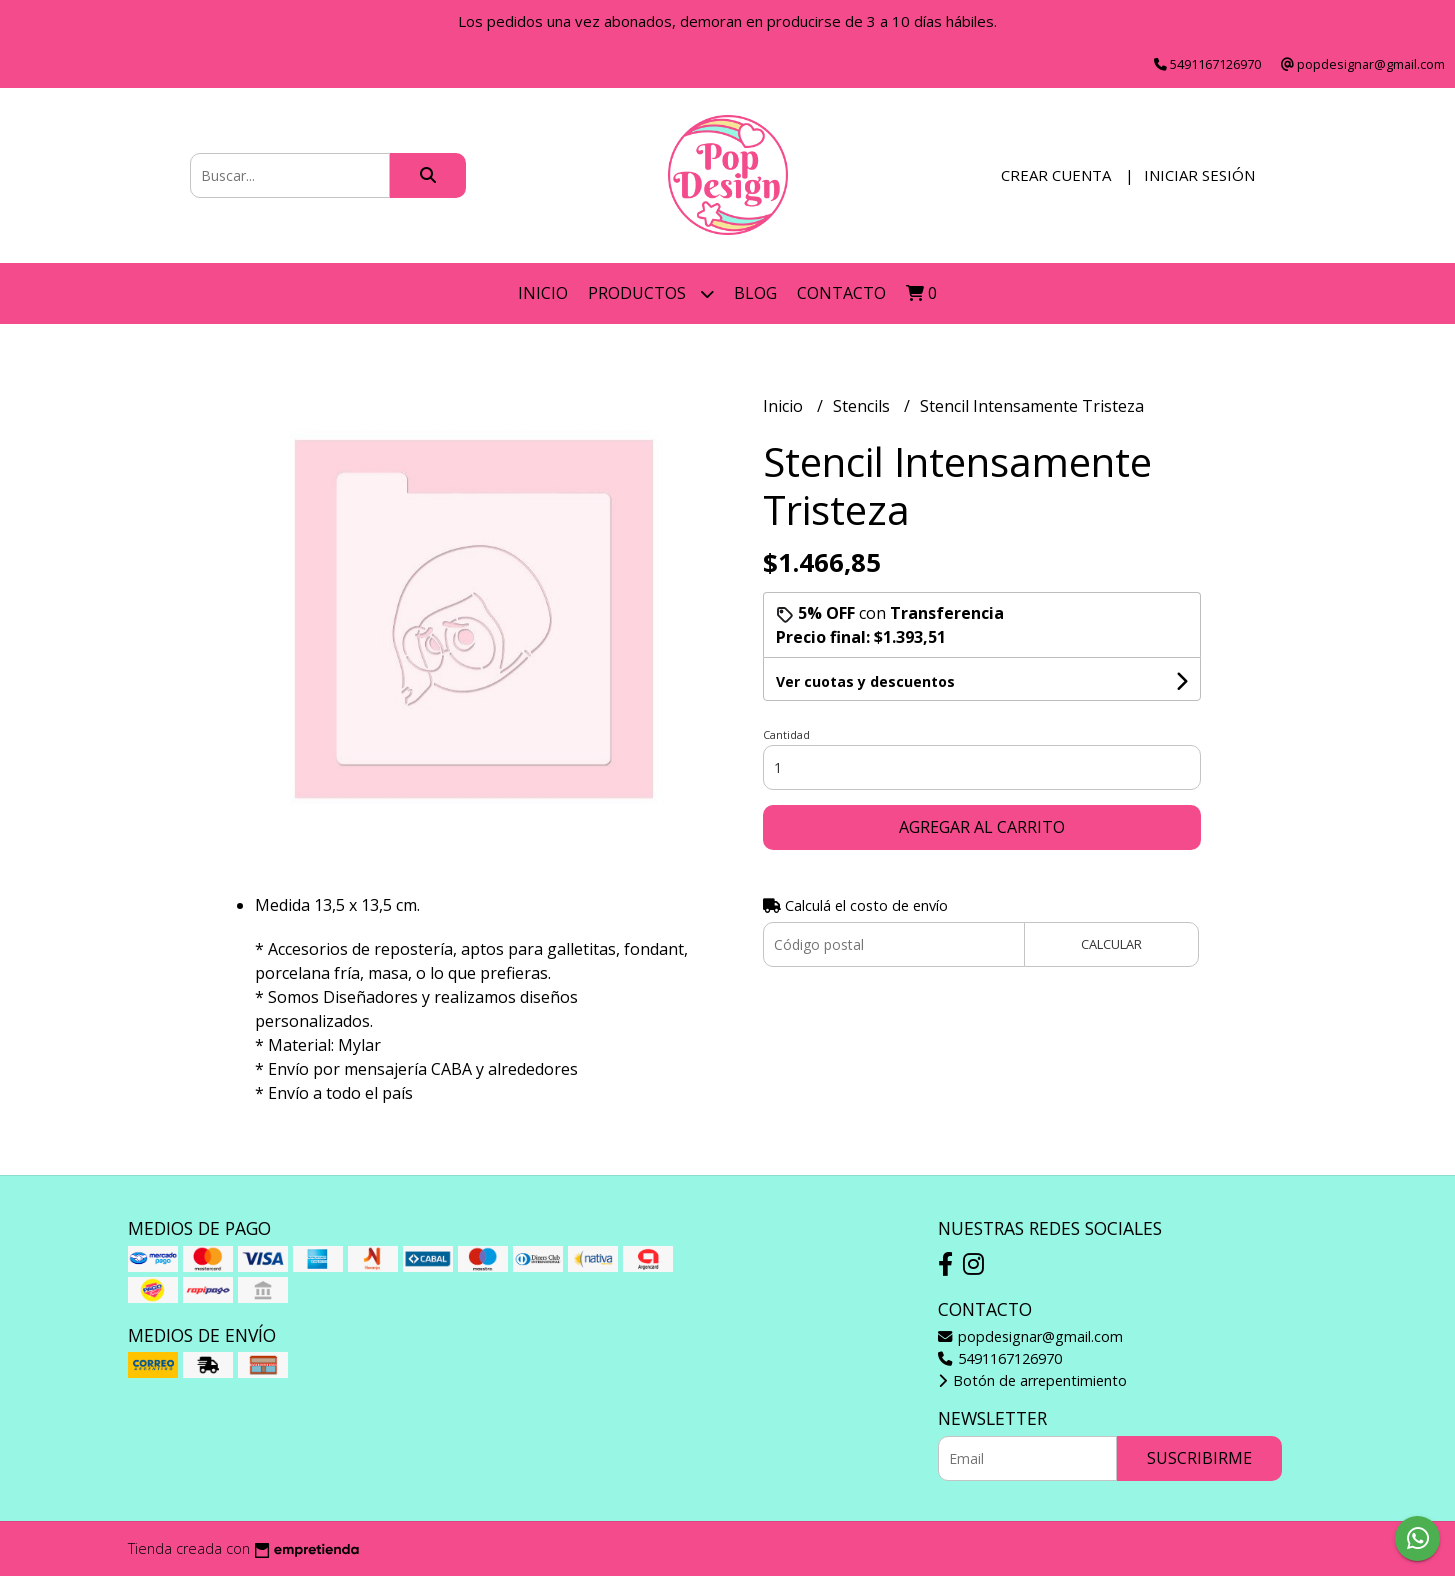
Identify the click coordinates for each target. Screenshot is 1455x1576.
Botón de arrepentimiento (1032, 1380)
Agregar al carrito (982, 827)
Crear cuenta (1056, 175)
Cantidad (786, 734)
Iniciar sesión (1199, 175)
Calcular (1111, 944)
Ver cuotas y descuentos (865, 681)
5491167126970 (1000, 1358)
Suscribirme (1199, 1458)
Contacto (841, 293)
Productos (651, 293)
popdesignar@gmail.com (1030, 1336)
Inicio (543, 293)
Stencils (863, 406)
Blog (755, 293)
